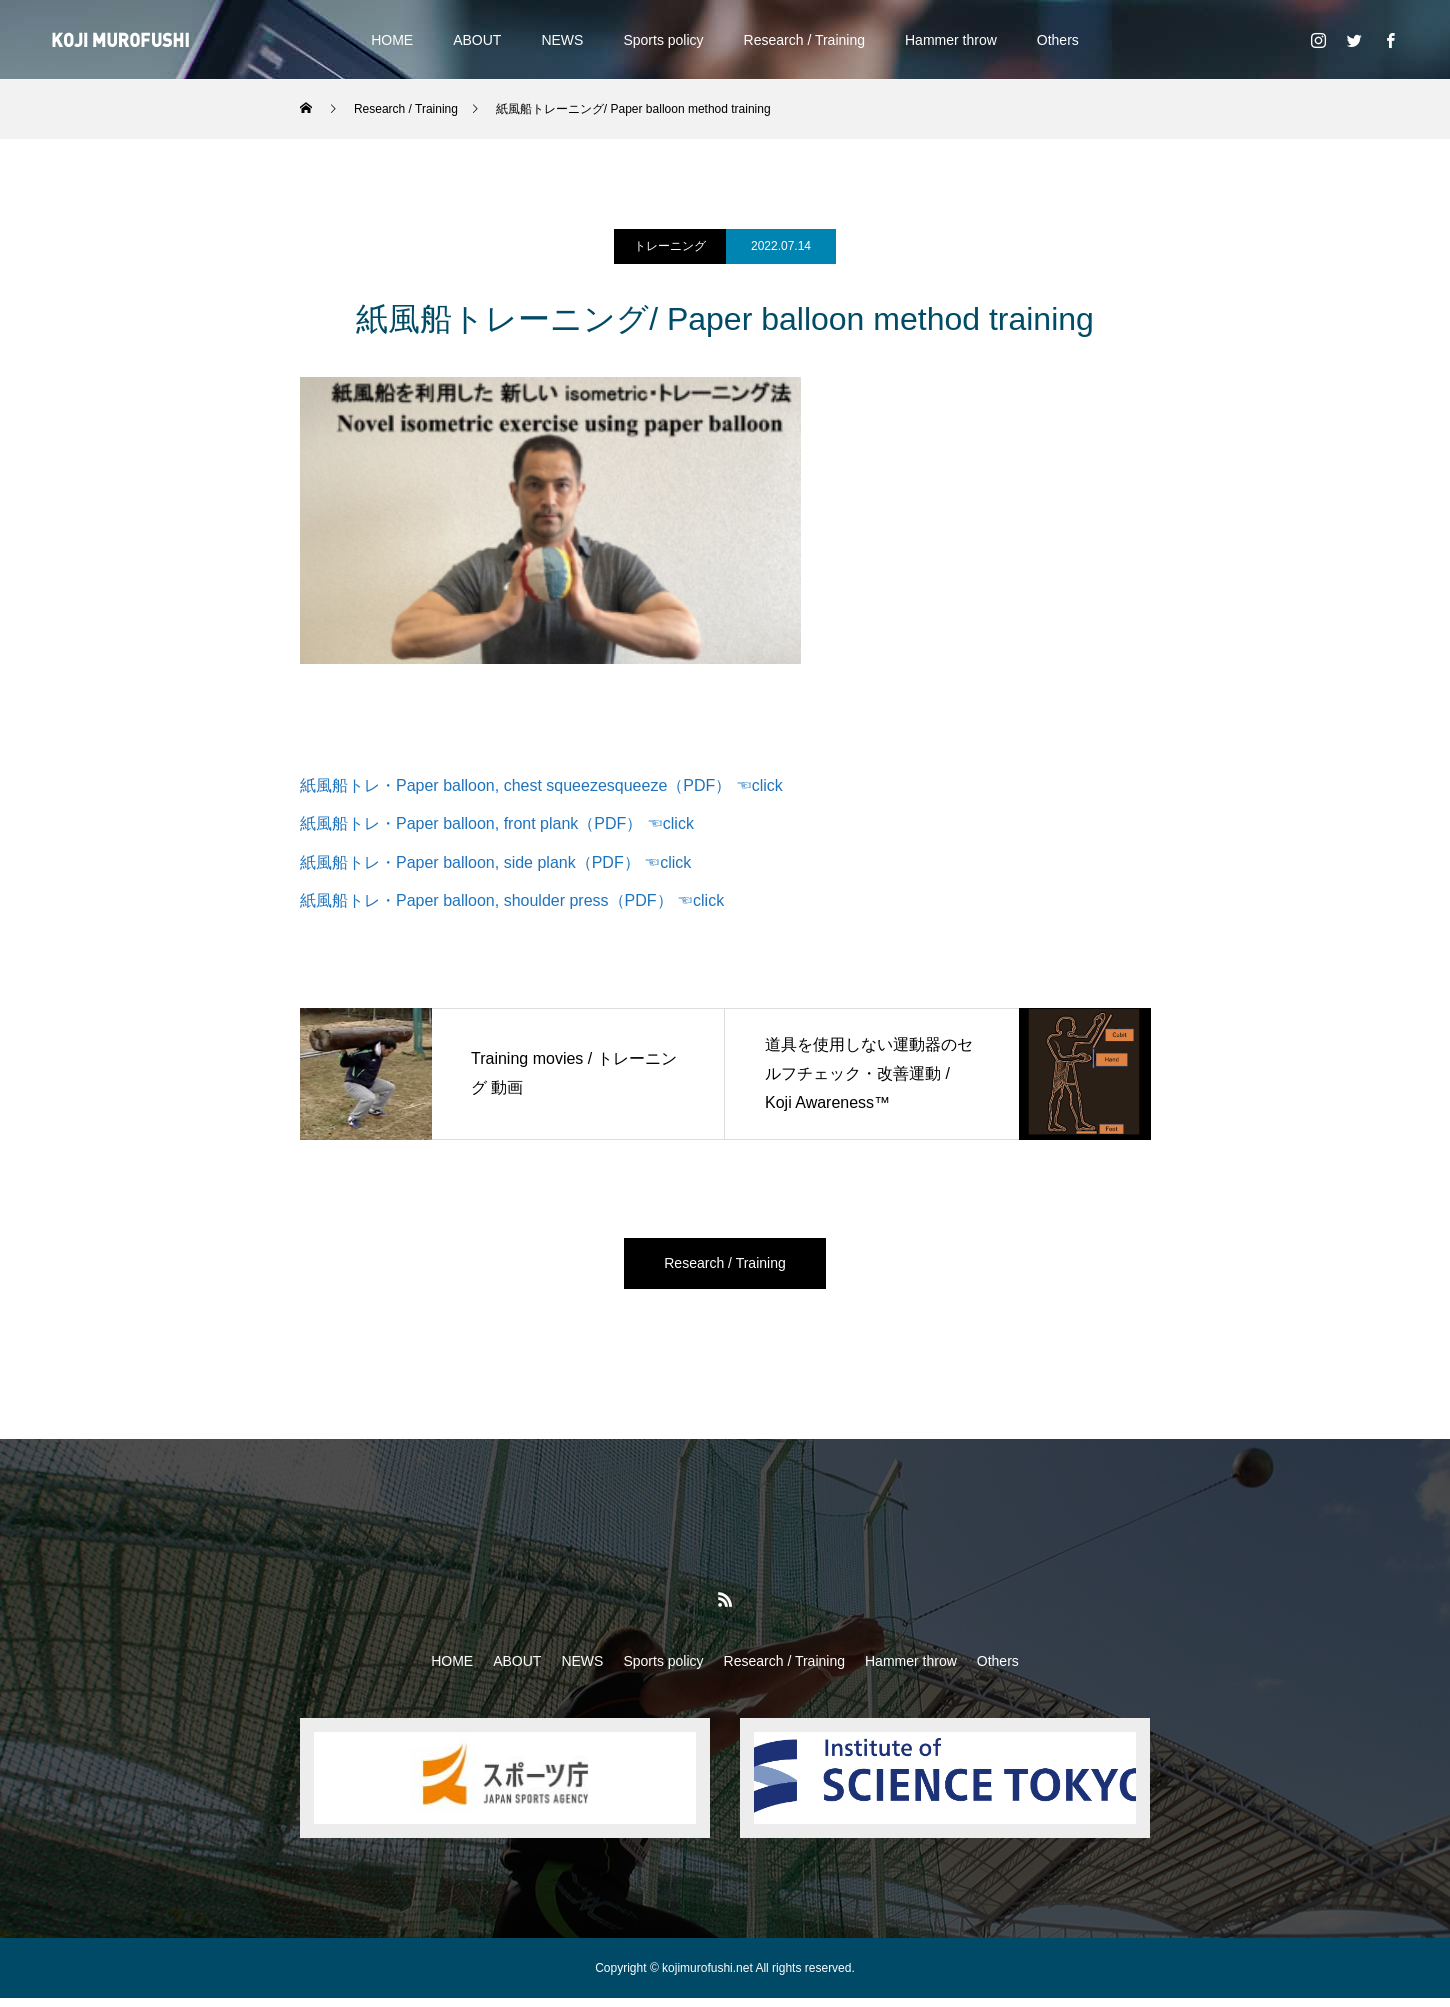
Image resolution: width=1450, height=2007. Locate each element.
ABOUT (477, 40)
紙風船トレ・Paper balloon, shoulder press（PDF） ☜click (512, 900)
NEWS (562, 40)
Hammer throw (951, 40)
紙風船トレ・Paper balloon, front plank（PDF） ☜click (497, 823)
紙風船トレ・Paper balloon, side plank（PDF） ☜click (495, 862)
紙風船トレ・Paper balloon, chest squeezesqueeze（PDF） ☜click (541, 785)
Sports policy (663, 40)
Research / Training (804, 40)
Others (1058, 40)
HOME (392, 40)
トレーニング (670, 246)
